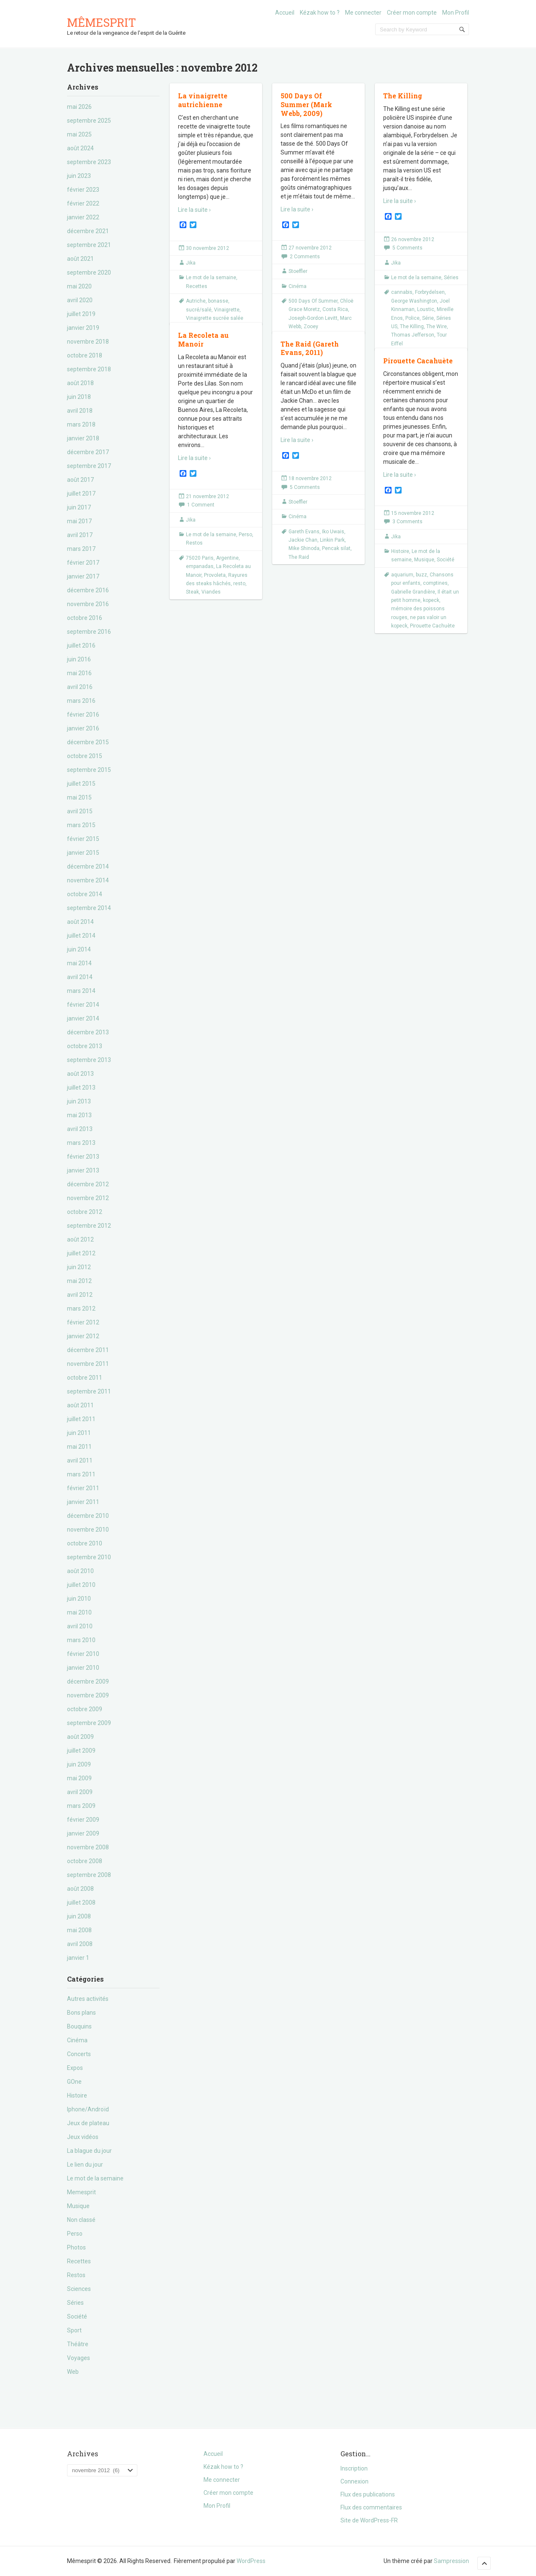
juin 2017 (79, 507)
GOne (74, 2081)
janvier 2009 (83, 1833)
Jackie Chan (303, 540)
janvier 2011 (83, 1502)
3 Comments (407, 521)
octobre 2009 (84, 1709)
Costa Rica (335, 309)
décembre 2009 (88, 1681)
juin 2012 (79, 1267)
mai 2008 (79, 1930)
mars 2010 (81, 1640)
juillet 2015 (81, 783)
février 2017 (83, 562)
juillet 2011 (81, 1419)
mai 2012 (79, 1281)
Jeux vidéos (82, 2137)
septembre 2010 (89, 1557)
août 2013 (80, 1073)
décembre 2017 (88, 452)
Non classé (81, 2219)
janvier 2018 (83, 438)
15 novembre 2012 (412, 513)
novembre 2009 (88, 1695)
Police (412, 318)
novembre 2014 (88, 880)
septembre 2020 (89, 272)
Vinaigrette (227, 310)
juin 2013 (79, 1101)
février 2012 (83, 1322)
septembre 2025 (89, 120)
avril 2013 (80, 1129)
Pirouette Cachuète (432, 626)
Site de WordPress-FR (369, 2520)
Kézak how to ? (320, 12)
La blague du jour (89, 2150)
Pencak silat (336, 548)
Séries (75, 2302)
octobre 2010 (84, 1543)
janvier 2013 (83, 1170)
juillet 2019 (81, 314)
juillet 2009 (81, 1750)
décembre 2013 (88, 1032)
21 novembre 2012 (207, 496)
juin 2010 (79, 1598)
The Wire (436, 326)
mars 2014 (81, 990)
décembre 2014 (88, 866)
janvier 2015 (83, 852)
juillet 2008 (81, 1902)
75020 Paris (200, 558)
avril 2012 (80, 1294)
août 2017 (80, 479)
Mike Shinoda (304, 548)
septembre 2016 (89, 631)
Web (73, 2371)
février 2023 (83, 189)
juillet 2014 (81, 935)
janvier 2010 (83, 1667)
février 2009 (83, 1819)
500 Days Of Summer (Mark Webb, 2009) (306, 104)
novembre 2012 (88, 1198)
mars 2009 (81, 1805)
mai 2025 (79, 134)
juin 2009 (79, 1764)
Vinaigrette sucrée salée (214, 318)
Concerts (79, 2054)
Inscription (354, 2468)
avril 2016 (80, 687)
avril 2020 (80, 300)
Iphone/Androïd (88, 2109)
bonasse (218, 301)
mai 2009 (79, 1778)
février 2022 (83, 203)
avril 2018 (80, 410)
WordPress (251, 2561)
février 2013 (83, 1156)
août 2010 (80, 1571)
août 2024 (80, 148)
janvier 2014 (83, 1018)
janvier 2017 (83, 576)
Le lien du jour (85, 2164)
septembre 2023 (89, 162)
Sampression (451, 2561)
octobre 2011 (84, 1377)
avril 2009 (80, 1792)
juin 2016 (79, 659)
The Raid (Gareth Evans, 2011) (310, 348)
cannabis (401, 292)
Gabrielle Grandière (413, 592)
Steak (192, 592)
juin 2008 (79, 1916)
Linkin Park (332, 540)
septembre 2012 (89, 1225)
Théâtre (77, 2344)
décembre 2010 (88, 1515)
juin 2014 (79, 949)
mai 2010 (79, 1612)
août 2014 (80, 921)
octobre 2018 (84, 355)
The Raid (299, 557)
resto (239, 583)
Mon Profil (455, 12)
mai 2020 (79, 286)
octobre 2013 (84, 1046)
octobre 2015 (84, 756)
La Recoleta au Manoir (203, 339)
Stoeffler (298, 271)
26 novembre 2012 (412, 239)
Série (428, 318)
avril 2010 (80, 1626)
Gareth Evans (304, 532)
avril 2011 (80, 1460)
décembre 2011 (88, 1350)
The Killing (402, 95)
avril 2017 (80, 535)
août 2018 (80, 383)
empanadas (200, 566)
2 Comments (305, 257)
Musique (78, 2206)
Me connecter (363, 12)
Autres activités (87, 1998)
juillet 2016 (81, 645)
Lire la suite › (194, 209)
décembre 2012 (88, 1184)
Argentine (227, 558)
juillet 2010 (81, 1584)
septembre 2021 (89, 245)
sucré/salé (198, 310)
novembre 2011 (88, 1363)
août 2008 (80, 1888)
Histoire (77, 2095)
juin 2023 (79, 175)
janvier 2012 (83, 1336)
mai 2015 (79, 797)
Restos (76, 2275)
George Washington (414, 301)
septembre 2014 (89, 908)
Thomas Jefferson (412, 335)
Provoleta (215, 575)
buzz (421, 575)
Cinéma (77, 2040)
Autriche (196, 301)
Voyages (78, 2358)
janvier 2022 (83, 217)
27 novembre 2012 (310, 248)
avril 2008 (80, 1944)
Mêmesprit (101, 22)
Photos (76, 2247)
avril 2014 (80, 977)
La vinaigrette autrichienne (202, 100)
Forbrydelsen (430, 292)
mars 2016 (81, 700)
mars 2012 (81, 1308)
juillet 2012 (81, 1253)
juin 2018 (79, 396)
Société (77, 2316)
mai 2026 (79, 106)
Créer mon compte (412, 12)
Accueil (284, 12)
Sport (74, 2330)
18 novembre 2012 (310, 478)
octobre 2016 (84, 617)
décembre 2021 (88, 231)
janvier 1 (78, 1957)
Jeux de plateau (88, 2123)
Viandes (211, 592)
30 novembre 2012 (207, 248)
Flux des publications (367, 2494)
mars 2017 (81, 548)
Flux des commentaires (371, 2507)
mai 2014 (79, 963)
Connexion (354, 2481)
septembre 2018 (89, 369)
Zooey (311, 326)
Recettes (79, 2261)
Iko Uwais (333, 532)
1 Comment (200, 505)
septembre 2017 (89, 466)
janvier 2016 (83, 728)
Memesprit (81, 2192)
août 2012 (80, 1239)
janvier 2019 (83, 327)
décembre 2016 (88, 590)
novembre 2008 (88, 1847)
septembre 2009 (89, 1723)
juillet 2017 (81, 493)
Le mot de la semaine (95, 2178)
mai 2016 (79, 673)
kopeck (431, 600)
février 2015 (83, 839)
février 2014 (83, 1004)
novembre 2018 (88, 341)
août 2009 (80, 1736)
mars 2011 (81, 1474)
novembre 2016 (88, 604)
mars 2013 (81, 1142)
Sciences (79, 2288)
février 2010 (83, 1653)
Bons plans (81, 2012)
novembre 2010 (88, 1529)
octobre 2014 (84, 894)
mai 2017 (79, 521)
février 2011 (83, 1488)
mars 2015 (81, 825)
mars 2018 (81, 424)
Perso (74, 2233)
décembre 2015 (88, 742)
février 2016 (83, 714)
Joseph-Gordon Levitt (313, 318)
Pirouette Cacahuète (418, 360)
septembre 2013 (89, 1060)
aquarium (402, 575)
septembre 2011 (89, 1391)
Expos (75, 2067)
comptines (435, 583)
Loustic (425, 309)
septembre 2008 (89, 1875)
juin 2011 (79, 1432)
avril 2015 (80, 811)
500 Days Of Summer (313, 301)
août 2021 (80, 258)
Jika (191, 263)
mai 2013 (79, 1115)
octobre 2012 (84, 1211)
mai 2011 (79, 1446)
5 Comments (407, 248)
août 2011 (80, 1405)
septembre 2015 (89, 769)
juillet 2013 (81, 1087)
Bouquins (79, 2026)
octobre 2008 (84, 1861)
